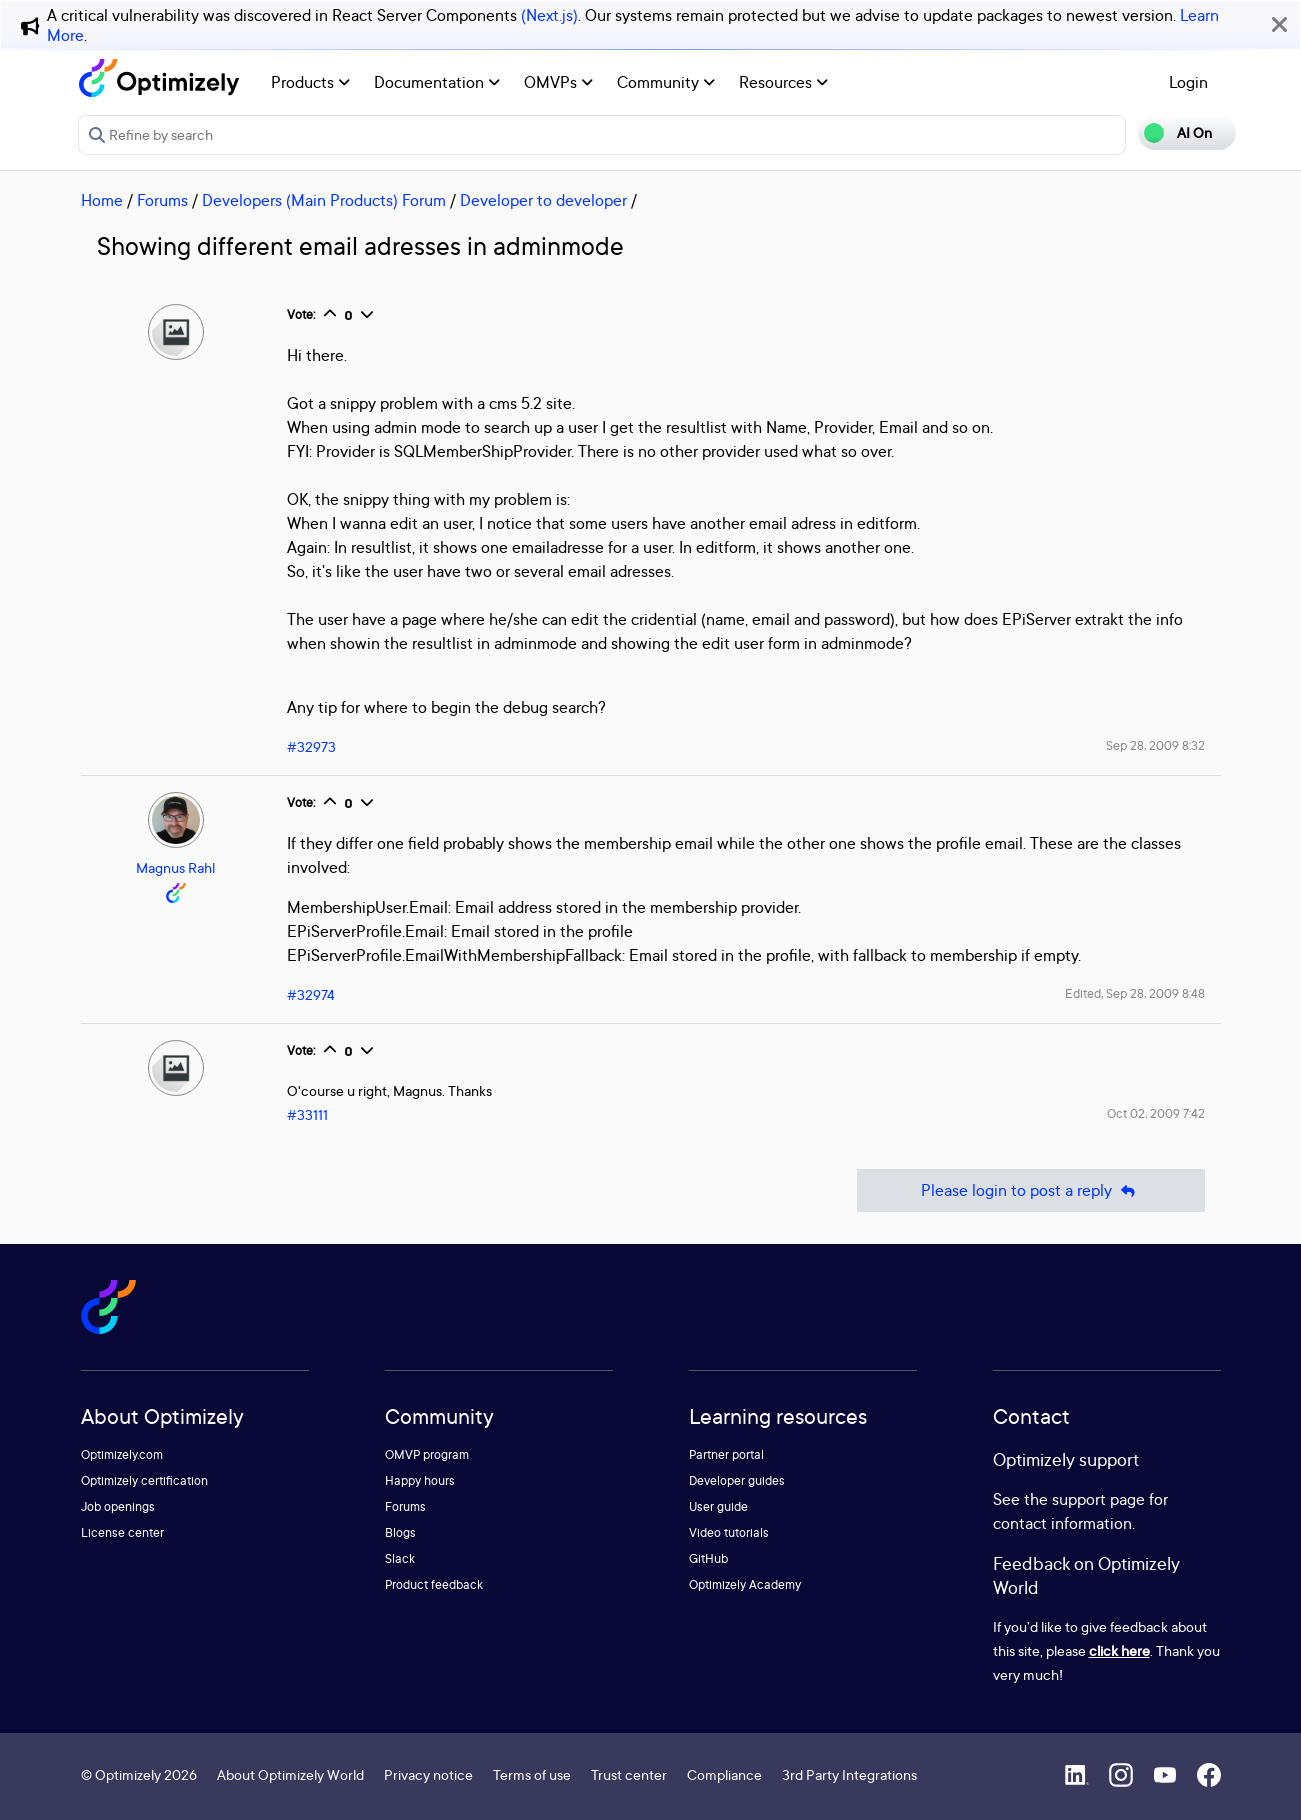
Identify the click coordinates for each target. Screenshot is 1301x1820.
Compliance (724, 1774)
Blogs (400, 1532)
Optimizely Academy (745, 1584)
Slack (400, 1558)
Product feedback (434, 1584)
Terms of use (532, 1774)
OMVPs (558, 82)
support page (1098, 1499)
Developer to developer (543, 200)
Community (666, 82)
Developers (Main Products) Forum (324, 200)
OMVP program (427, 1454)
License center (122, 1532)
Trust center (629, 1774)
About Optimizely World (290, 1774)
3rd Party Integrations (849, 1774)
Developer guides (737, 1480)
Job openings (118, 1506)
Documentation (437, 82)
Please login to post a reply (1031, 1190)
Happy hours (420, 1480)
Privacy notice (428, 1774)
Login (1188, 82)
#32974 (311, 994)
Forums (162, 200)
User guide (718, 1506)
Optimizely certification (144, 1480)
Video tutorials (729, 1532)
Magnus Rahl (175, 867)
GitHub (708, 1558)
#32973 (311, 746)
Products (310, 82)
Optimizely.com (122, 1454)
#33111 (307, 1114)
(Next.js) (549, 15)
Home (102, 200)
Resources (783, 82)
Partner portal (726, 1454)
